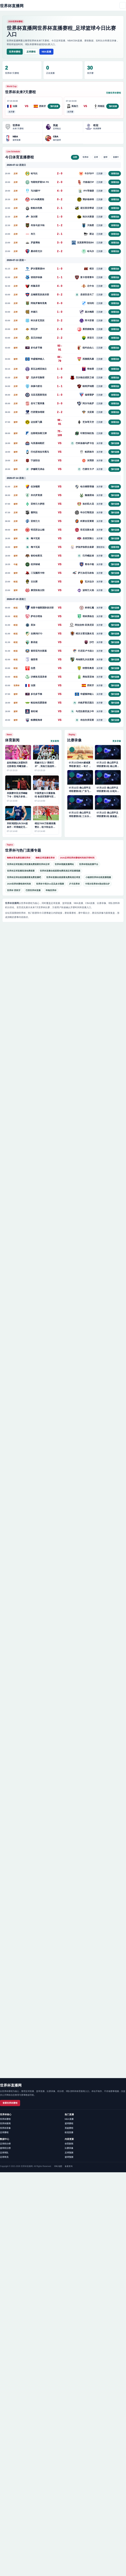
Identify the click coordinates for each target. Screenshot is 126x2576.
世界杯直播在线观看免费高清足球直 (63, 877)
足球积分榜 (5, 2143)
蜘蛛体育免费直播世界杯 (18, 857)
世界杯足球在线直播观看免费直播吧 (24, 877)
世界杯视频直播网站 (64, 864)
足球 (96, 157)
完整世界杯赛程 (113, 93)
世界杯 (85, 157)
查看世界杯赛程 (10, 2103)
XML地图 (58, 2166)
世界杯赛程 (14, 51)
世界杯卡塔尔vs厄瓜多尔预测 (50, 884)
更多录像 (116, 741)
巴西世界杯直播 (33, 890)
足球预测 (69, 2152)
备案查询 (69, 2166)
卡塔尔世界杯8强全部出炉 (97, 884)
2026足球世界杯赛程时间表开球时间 (77, 857)
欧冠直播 (69, 2132)
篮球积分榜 (5, 2148)
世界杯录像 (5, 2128)
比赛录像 (69, 2148)
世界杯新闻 (5, 2123)
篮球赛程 (69, 2123)
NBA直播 (46, 51)
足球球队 (4, 2152)
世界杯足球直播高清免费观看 (21, 871)
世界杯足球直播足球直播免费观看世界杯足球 (28, 864)
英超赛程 (69, 2128)
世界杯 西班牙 (13, 890)
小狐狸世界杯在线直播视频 (98, 877)
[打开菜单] (122, 5)
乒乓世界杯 (74, 884)
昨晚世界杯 (51, 890)
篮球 (105, 157)
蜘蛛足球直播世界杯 (45, 857)
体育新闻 (69, 2143)
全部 (75, 157)
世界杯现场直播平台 (88, 864)
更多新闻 (54, 741)
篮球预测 (69, 2157)
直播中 (116, 157)
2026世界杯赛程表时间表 (19, 884)
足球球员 (4, 2157)
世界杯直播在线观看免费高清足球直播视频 (60, 871)
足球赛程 (31, 51)
